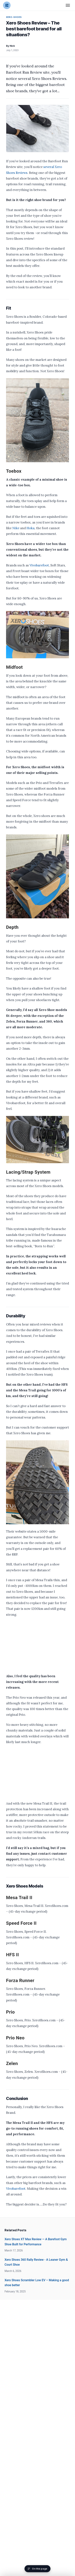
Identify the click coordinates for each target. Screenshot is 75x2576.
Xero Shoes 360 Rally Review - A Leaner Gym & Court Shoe (36, 2262)
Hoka (30, 528)
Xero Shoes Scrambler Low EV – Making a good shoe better (37, 2282)
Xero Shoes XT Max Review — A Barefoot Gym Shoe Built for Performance (36, 2241)
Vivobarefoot (39, 565)
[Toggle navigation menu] (68, 5)
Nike (15, 528)
